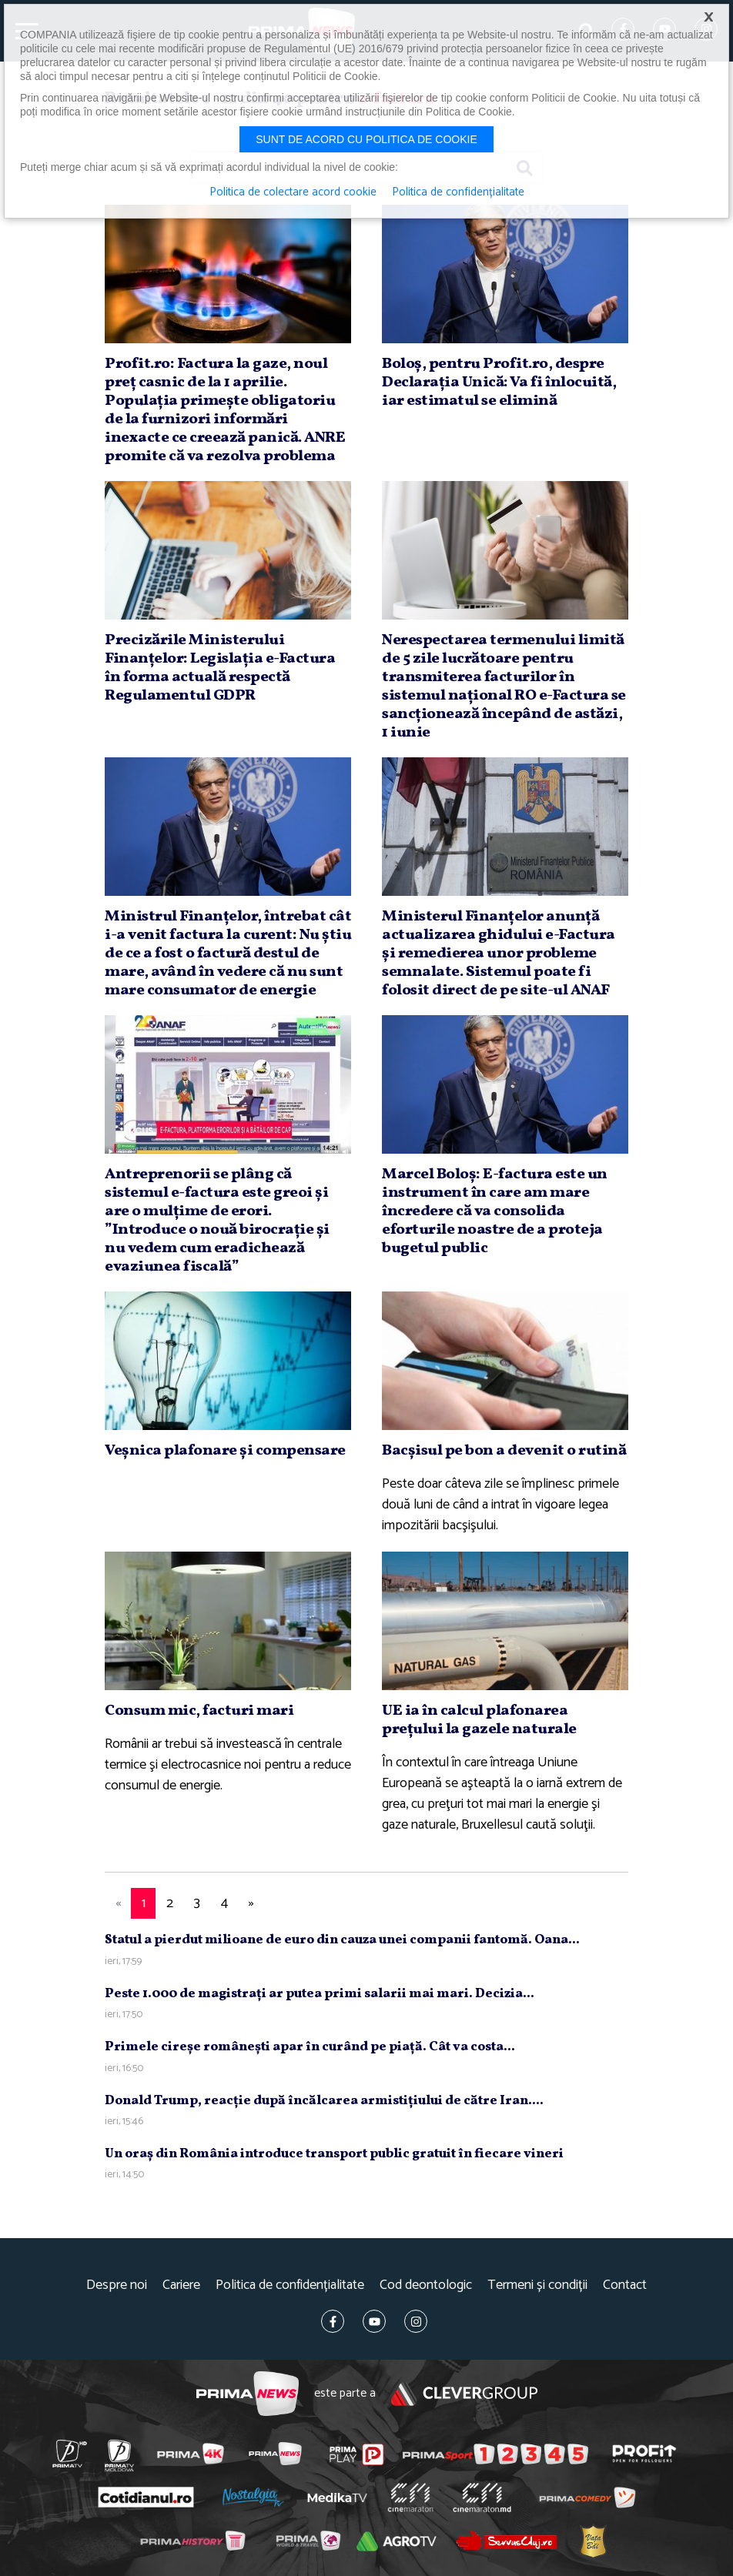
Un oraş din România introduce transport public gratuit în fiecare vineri (334, 2154)
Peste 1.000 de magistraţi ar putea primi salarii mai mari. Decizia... (319, 1994)
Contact (625, 2285)
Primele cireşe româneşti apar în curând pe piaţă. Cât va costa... (310, 2047)
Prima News (247, 2394)
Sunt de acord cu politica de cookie (366, 139)
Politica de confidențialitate (290, 2285)
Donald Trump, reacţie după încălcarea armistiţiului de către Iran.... (324, 2101)
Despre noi (116, 2285)
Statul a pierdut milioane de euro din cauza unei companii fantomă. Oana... (342, 1940)
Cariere (181, 2285)
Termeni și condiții (537, 2285)
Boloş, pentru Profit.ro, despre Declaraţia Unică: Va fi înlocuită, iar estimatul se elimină (499, 382)
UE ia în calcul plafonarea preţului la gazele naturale (479, 1720)
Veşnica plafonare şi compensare (225, 1451)
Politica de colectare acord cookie (293, 192)
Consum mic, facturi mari (199, 1711)
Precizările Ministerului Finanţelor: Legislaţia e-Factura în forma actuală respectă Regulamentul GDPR (220, 668)
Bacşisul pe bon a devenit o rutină (504, 1451)
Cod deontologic (426, 2285)
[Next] (251, 1903)
